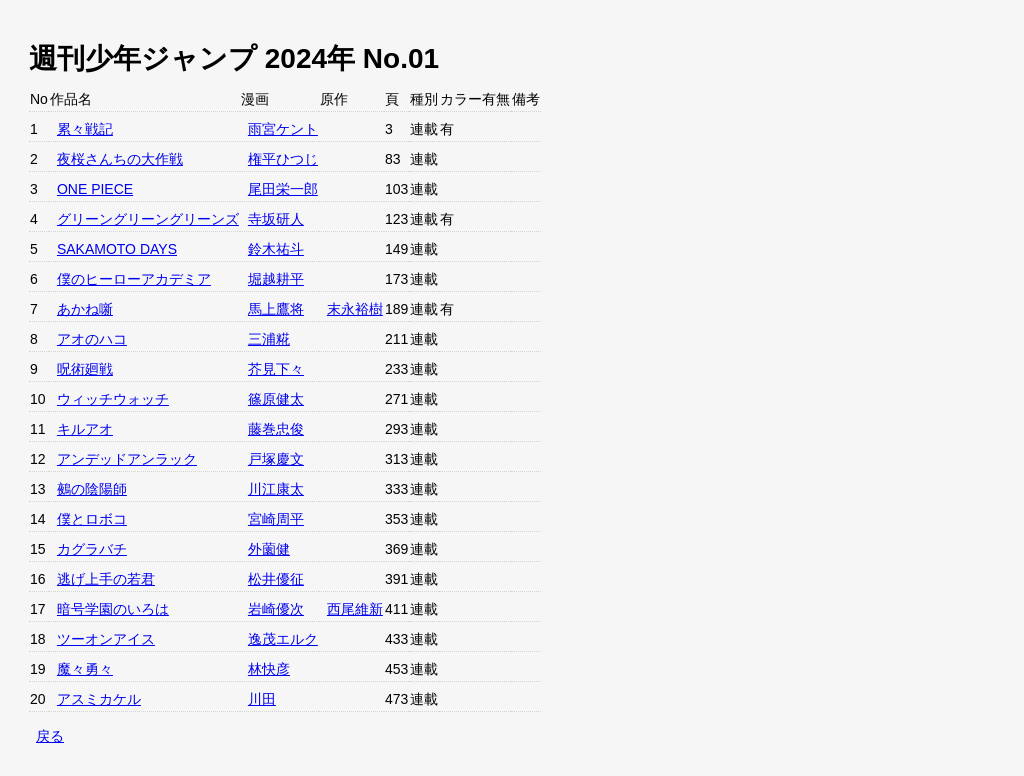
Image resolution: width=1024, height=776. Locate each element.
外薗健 (269, 549)
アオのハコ (92, 339)
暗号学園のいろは (113, 609)
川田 (262, 699)
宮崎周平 (276, 519)
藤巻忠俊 (276, 429)
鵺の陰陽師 (92, 489)
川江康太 (276, 489)
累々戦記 (85, 129)
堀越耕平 (276, 279)
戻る (50, 736)
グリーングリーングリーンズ (148, 219)
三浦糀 (269, 339)
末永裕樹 (355, 309)
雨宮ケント (283, 129)
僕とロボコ (92, 519)
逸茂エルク (283, 639)
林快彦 (269, 669)
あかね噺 (85, 309)
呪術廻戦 (85, 369)
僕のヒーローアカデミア (134, 279)
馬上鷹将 (276, 309)
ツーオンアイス (106, 639)
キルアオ (85, 429)
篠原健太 (276, 399)
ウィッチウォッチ (113, 399)
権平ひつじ (283, 159)
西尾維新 (355, 609)
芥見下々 (276, 369)
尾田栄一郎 (283, 189)
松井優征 (276, 579)
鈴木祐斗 (276, 249)
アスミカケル (99, 699)
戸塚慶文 (276, 459)
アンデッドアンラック (127, 459)
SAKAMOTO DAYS (117, 249)
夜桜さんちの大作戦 (120, 159)
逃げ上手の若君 (106, 579)
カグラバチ (92, 549)
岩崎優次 (276, 609)
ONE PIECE (95, 189)
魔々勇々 (85, 669)
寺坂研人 (276, 219)
